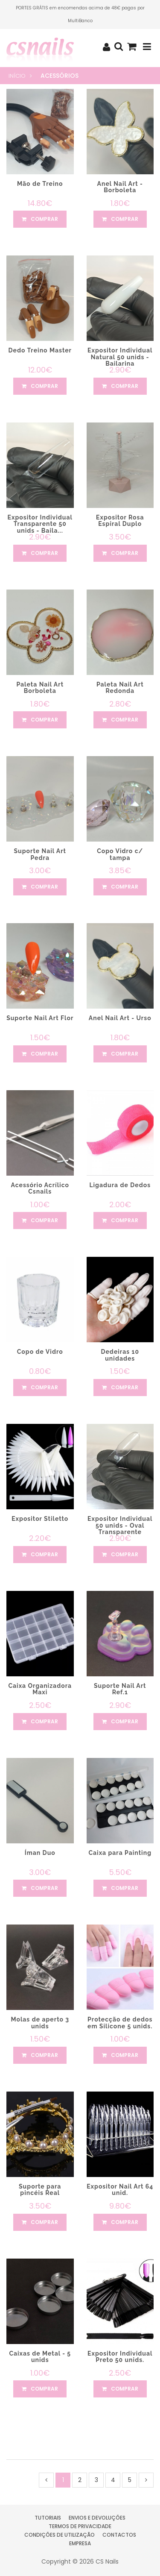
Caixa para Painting (119, 1852)
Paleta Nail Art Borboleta (40, 687)
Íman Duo (40, 1852)
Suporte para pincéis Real (40, 2189)
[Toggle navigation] (147, 47)
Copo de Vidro (40, 1351)
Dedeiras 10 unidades (120, 1354)
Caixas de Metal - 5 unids (40, 2356)
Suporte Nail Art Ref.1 (120, 1689)
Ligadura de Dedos (120, 1185)
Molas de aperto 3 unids (40, 2022)
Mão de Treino (40, 183)
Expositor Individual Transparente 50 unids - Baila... (40, 524)
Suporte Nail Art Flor (39, 1018)
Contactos (119, 2534)
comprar (40, 219)
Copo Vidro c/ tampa (120, 854)
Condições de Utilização (59, 2534)
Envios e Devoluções (97, 2517)
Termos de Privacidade (80, 2526)
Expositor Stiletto (40, 1518)
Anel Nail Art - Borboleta (120, 187)
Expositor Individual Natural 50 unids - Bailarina (119, 357)
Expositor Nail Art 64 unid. (120, 2189)
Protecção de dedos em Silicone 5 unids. (119, 2022)
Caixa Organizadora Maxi (40, 1689)
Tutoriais (48, 2517)
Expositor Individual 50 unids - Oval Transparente (119, 1525)
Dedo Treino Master (40, 350)
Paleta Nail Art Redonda (120, 687)
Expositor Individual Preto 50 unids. (119, 2356)
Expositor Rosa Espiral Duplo (120, 520)
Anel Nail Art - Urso (120, 1018)
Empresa (80, 2543)
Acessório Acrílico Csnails (40, 1188)
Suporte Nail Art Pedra (40, 854)
